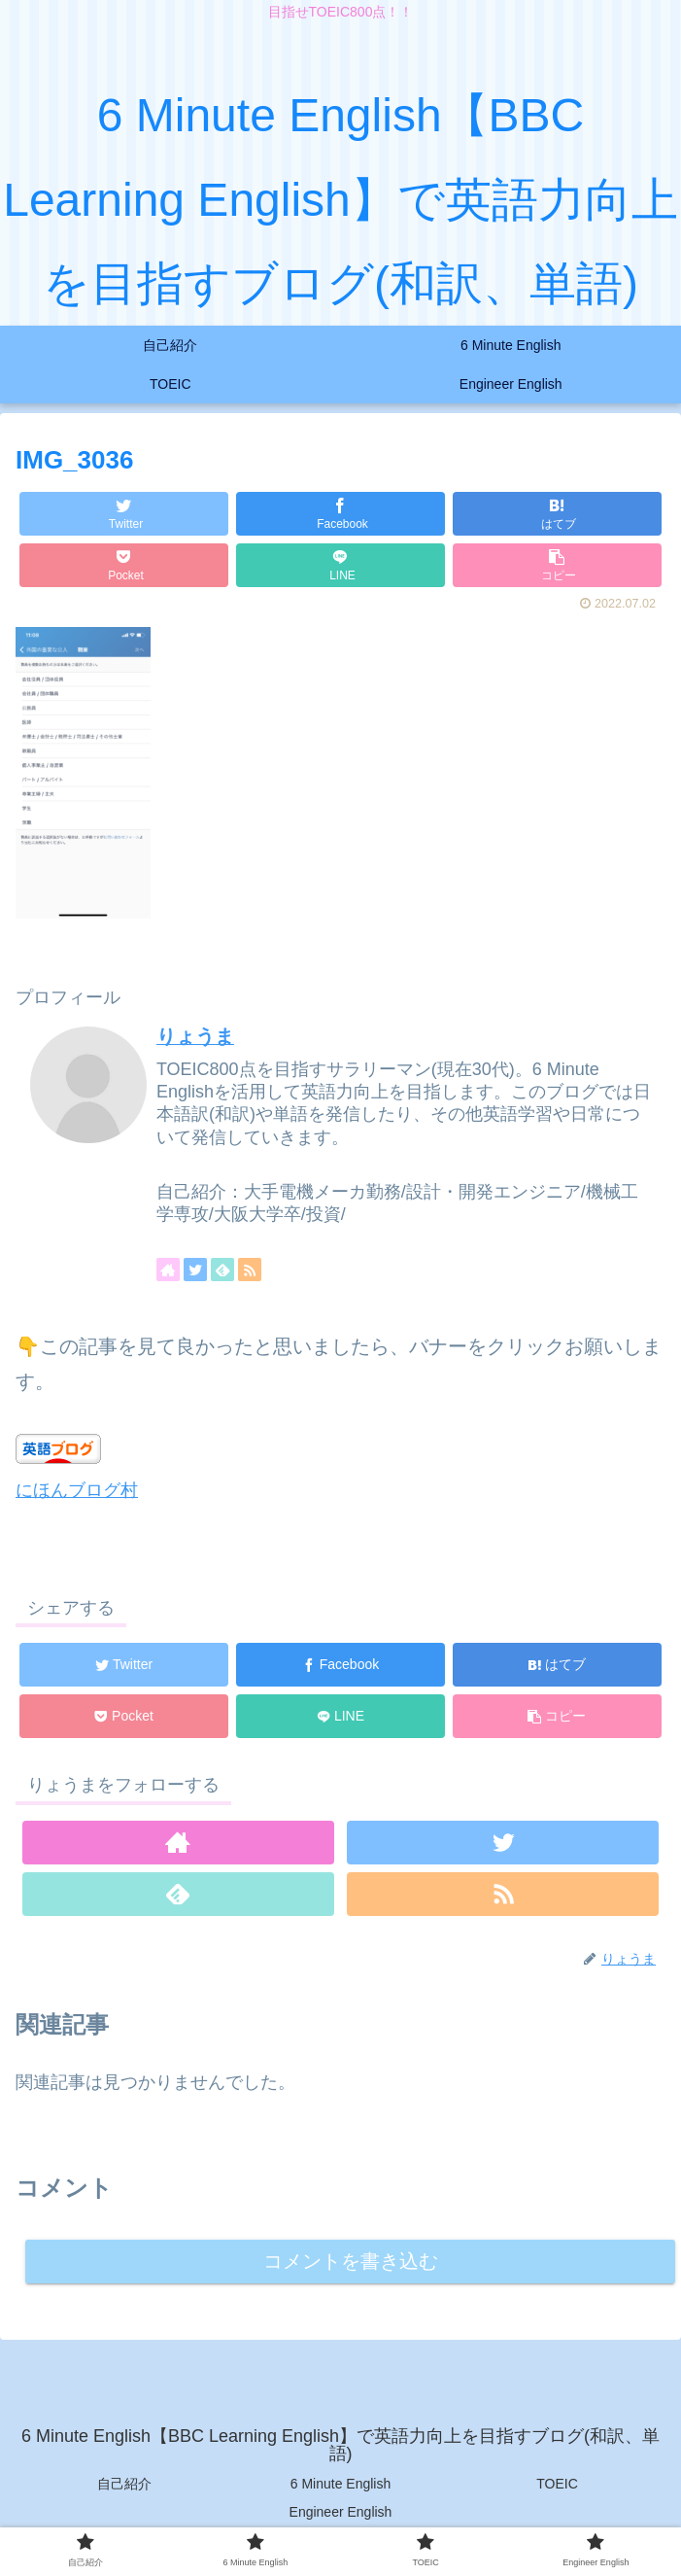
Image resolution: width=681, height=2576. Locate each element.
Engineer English (340, 2514)
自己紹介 (124, 2485)
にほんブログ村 (77, 1490)
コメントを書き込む (350, 2261)
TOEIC (557, 2485)
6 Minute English (341, 2485)
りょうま (195, 1036)
